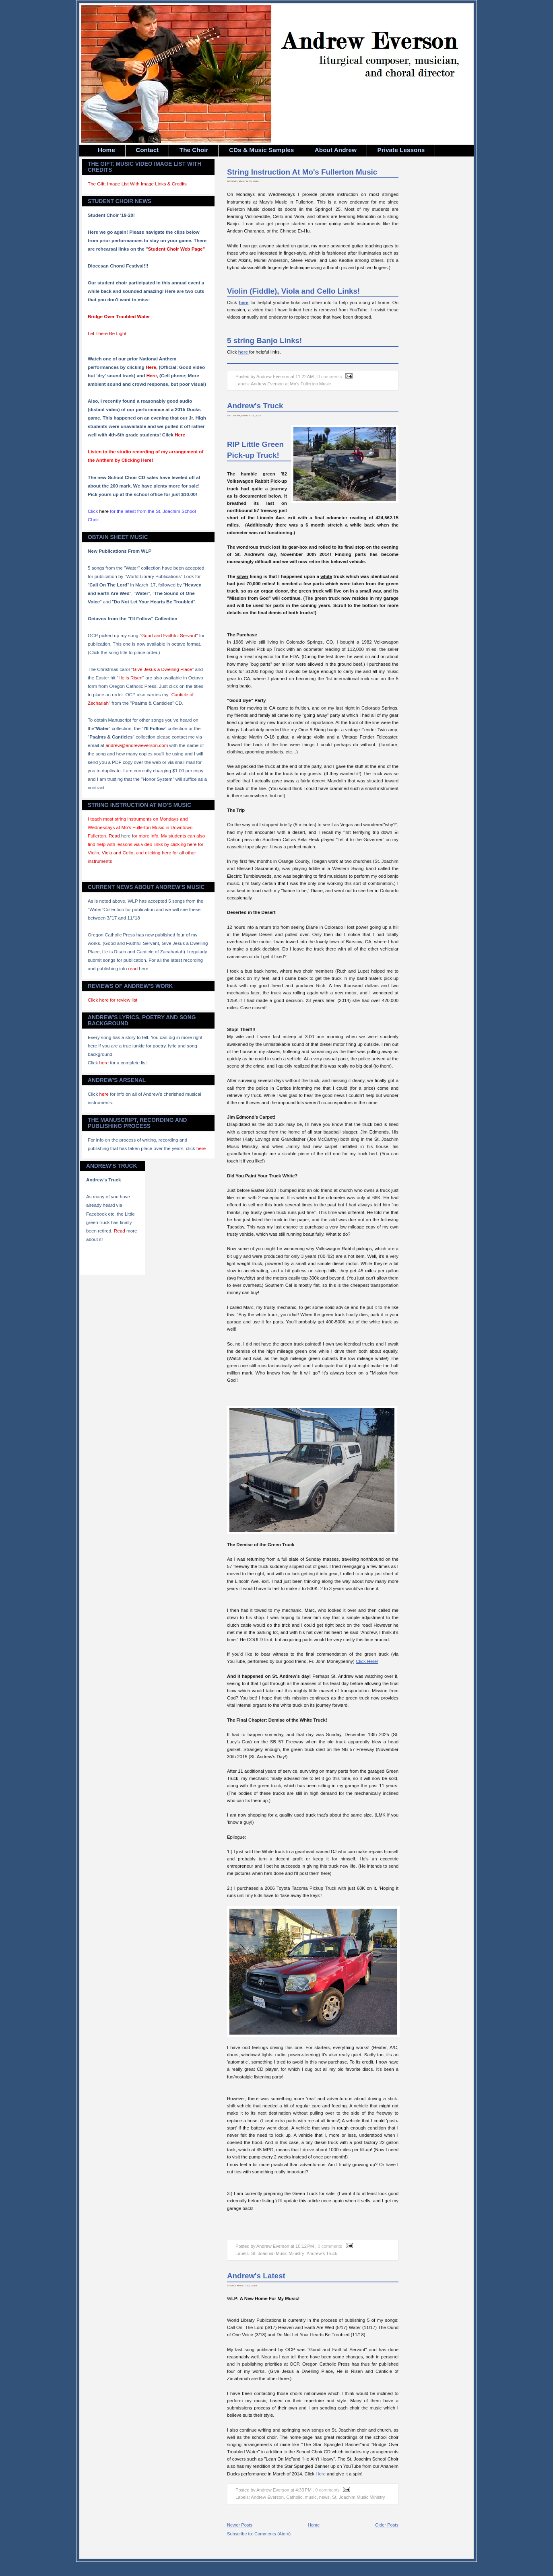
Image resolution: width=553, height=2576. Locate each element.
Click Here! (367, 1661)
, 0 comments (328, 376)
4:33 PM (303, 2490)
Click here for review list (112, 999)
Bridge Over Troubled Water (119, 316)
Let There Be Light (107, 333)
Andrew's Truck (255, 405)
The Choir (194, 149)
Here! (147, 460)
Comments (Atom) (272, 2533)
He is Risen (130, 677)
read (133, 968)
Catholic (294, 2497)
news (324, 2497)
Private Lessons (401, 149)
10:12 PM (304, 2246)
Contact (147, 149)
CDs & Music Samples (261, 149)
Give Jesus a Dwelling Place (162, 669)
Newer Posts (239, 2525)
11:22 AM (304, 376)
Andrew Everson (267, 2497)
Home (106, 149)
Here (180, 434)
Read (114, 835)
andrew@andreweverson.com (136, 745)
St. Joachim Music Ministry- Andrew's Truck (294, 2253)
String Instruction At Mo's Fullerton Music (302, 172)
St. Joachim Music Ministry (358, 2497)
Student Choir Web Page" (176, 248)
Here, (151, 367)
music (311, 2497)
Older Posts (386, 2525)
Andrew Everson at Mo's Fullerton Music (291, 383)
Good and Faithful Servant (168, 635)
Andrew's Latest (256, 2275)
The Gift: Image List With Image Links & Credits (137, 183)
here (104, 1062)
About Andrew (336, 149)
